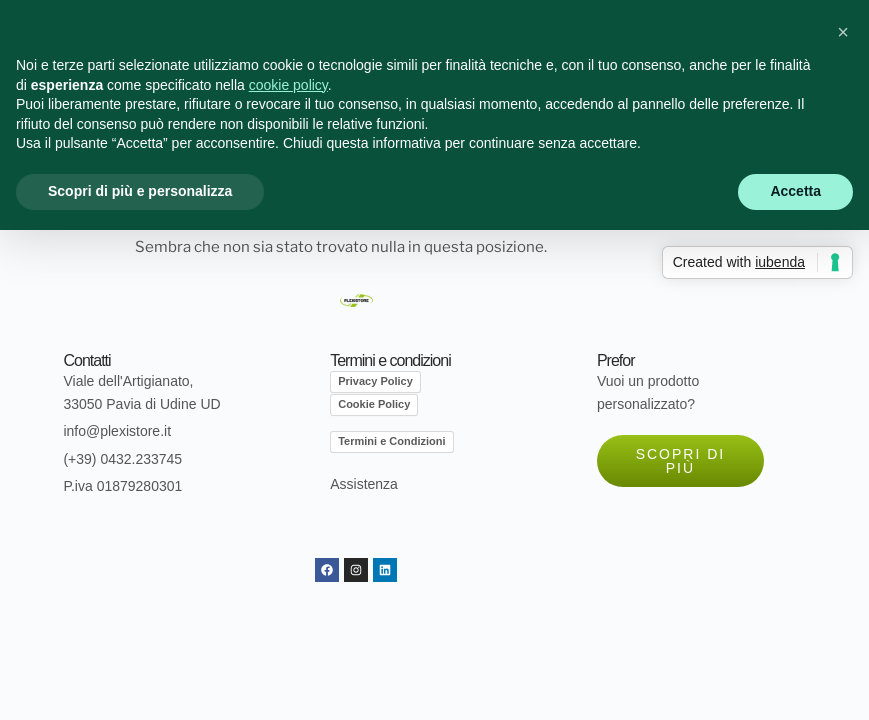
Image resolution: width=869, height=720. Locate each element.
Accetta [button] (795, 191)
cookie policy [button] (288, 85)
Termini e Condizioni (391, 441)
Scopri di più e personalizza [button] (140, 191)
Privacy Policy (375, 381)
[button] (843, 32)
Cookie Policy (374, 404)
